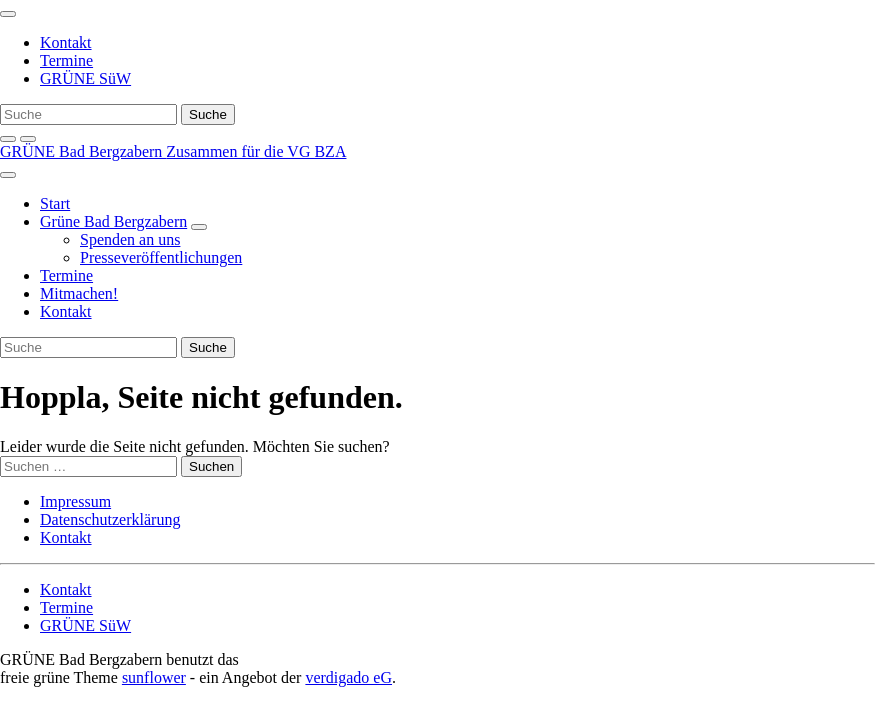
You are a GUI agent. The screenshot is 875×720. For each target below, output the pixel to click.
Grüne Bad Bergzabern (113, 221)
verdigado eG (348, 677)
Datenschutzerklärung (110, 519)
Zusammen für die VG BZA (256, 151)
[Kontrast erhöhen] (28, 139)
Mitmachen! (79, 293)
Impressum (75, 501)
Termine (66, 60)
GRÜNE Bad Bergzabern (83, 151)
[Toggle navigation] (8, 14)
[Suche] (88, 114)
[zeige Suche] (8, 139)
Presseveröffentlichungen (161, 257)
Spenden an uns (130, 239)
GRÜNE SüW (85, 78)
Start (55, 203)
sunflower (154, 677)
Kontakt (66, 42)
